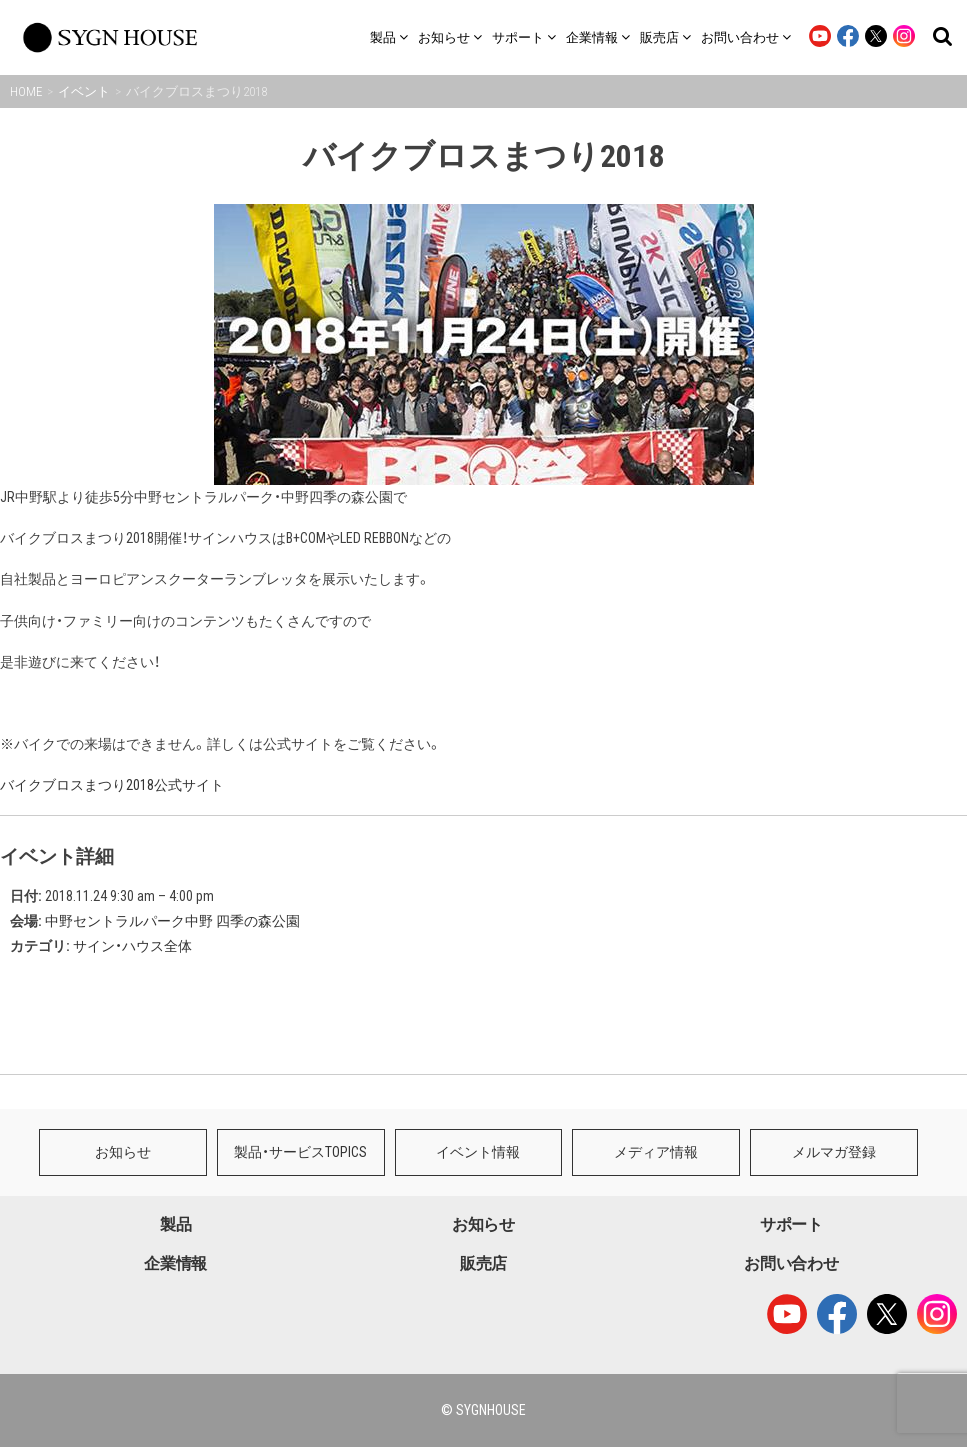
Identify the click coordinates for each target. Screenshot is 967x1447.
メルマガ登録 (834, 1152)
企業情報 (175, 1263)
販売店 (483, 1263)
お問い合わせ (791, 1263)
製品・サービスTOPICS (300, 1152)
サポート (791, 1224)
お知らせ (123, 1152)
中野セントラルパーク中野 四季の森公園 (172, 921)
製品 (175, 1224)
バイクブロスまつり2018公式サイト (112, 785)
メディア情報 (656, 1152)
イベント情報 (478, 1152)
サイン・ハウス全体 (132, 946)
